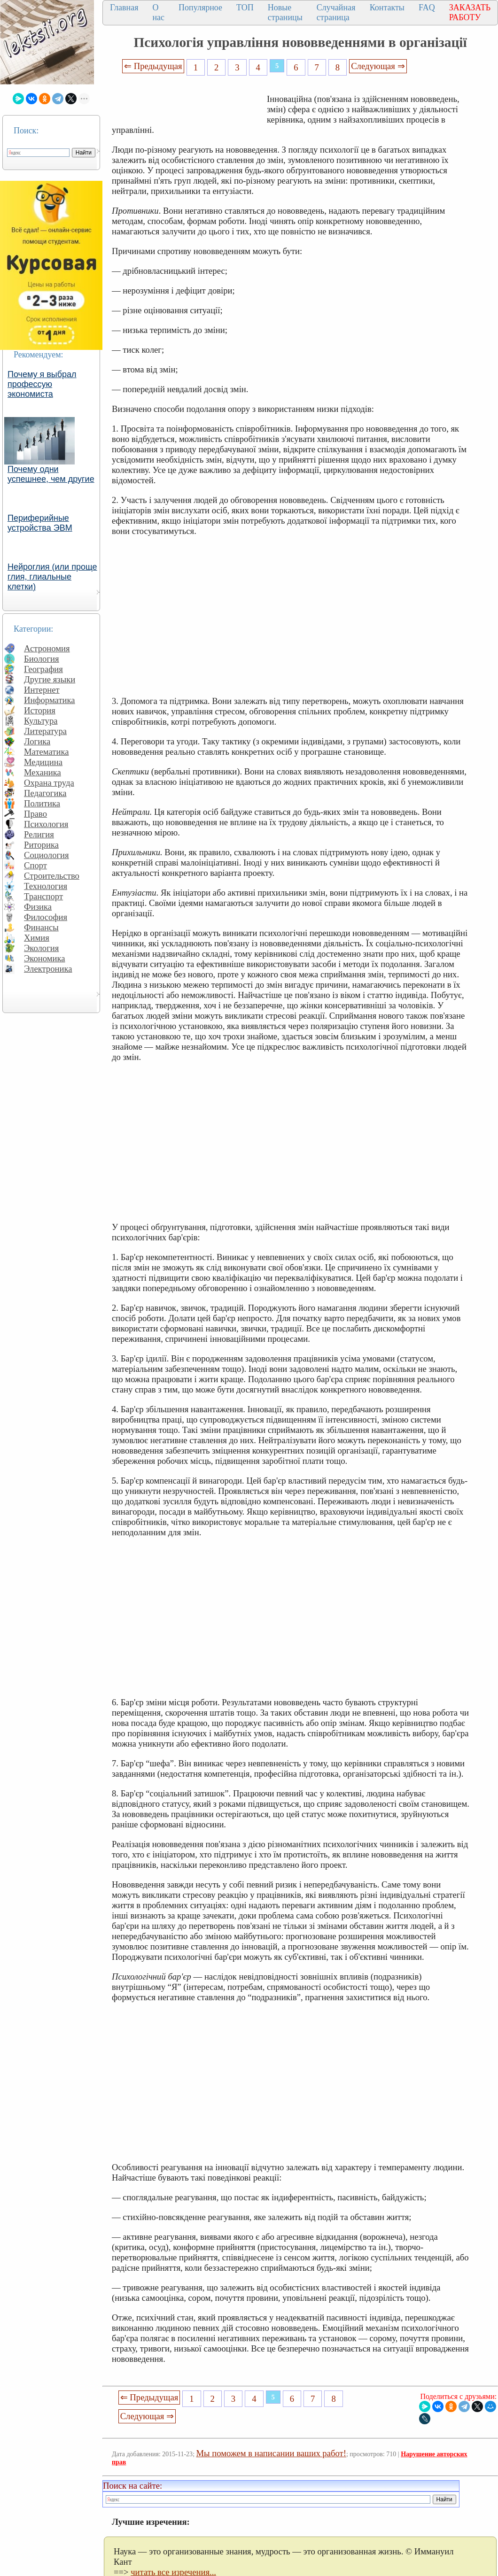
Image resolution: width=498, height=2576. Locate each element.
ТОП (245, 7)
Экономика (44, 958)
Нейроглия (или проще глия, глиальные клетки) (52, 576)
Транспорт (43, 896)
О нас (158, 12)
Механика (42, 772)
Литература (45, 731)
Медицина (43, 762)
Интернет (42, 690)
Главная (124, 7)
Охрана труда (49, 783)
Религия (39, 834)
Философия (45, 917)
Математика (46, 752)
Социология (46, 855)
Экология (41, 948)
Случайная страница (336, 12)
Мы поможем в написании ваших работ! (271, 2453)
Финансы (41, 927)
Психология (46, 824)
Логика (37, 741)
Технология (45, 886)
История (39, 710)
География (43, 669)
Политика (42, 803)
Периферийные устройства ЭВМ (40, 523)
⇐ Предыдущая (153, 66)
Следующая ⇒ (378, 66)
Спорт (35, 865)
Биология (41, 659)
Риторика (41, 845)
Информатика (49, 700)
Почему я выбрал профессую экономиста (42, 384)
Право (35, 814)
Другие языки (49, 679)
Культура (41, 721)
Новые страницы (285, 12)
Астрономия (47, 648)
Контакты (387, 7)
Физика (38, 907)
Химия (36, 938)
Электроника (48, 969)
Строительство (51, 876)
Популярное (200, 7)
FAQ (427, 7)
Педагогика (45, 793)
